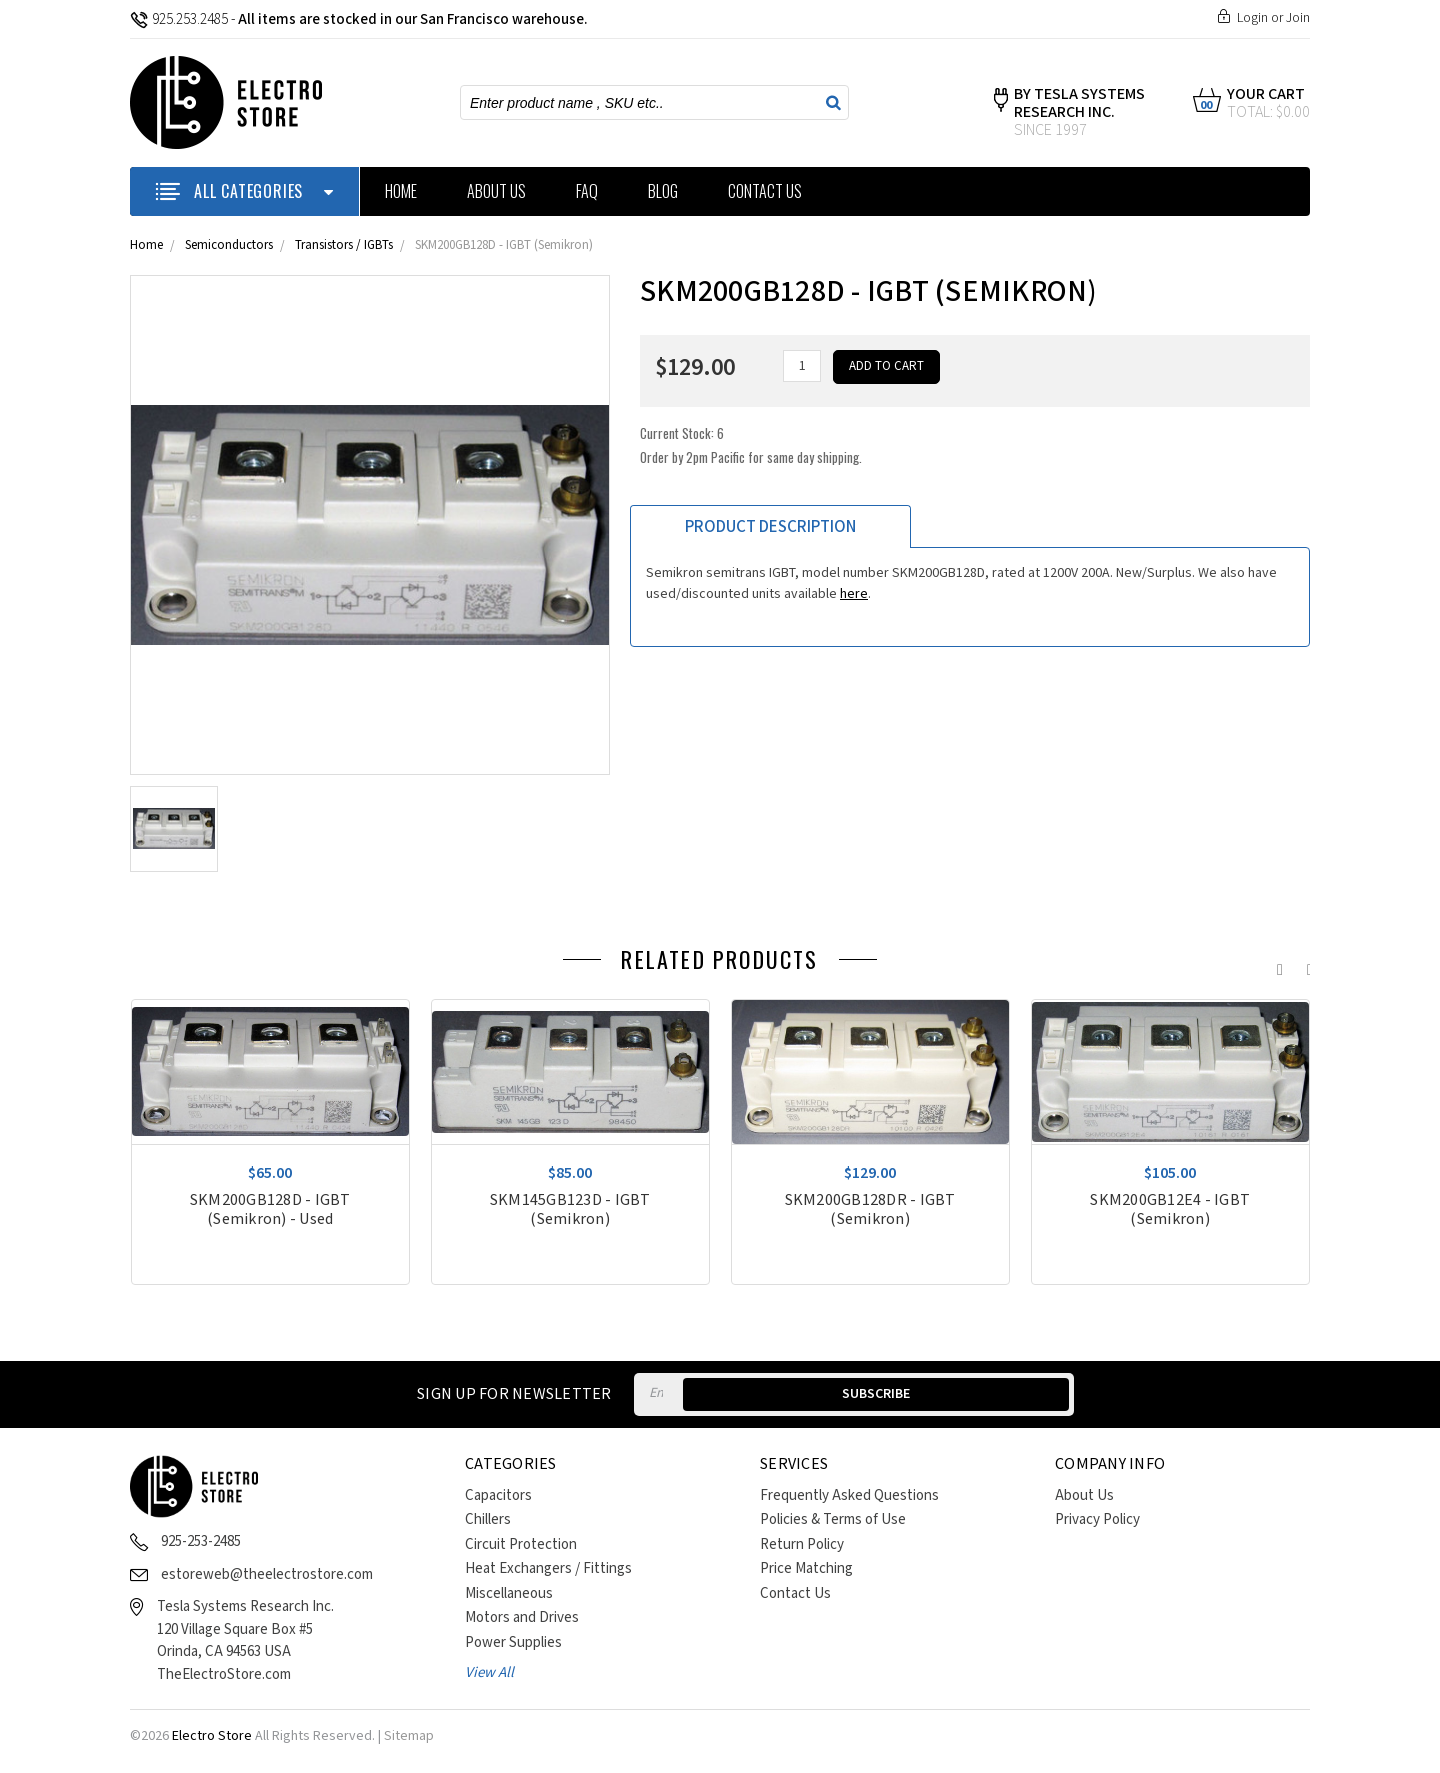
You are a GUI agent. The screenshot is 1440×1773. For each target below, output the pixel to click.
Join (1298, 18)
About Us (496, 191)
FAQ (587, 191)
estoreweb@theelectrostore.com (267, 1574)
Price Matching (806, 1568)
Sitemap (409, 1736)
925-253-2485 (201, 1541)
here (854, 588)
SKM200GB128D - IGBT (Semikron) (504, 245)
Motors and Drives (522, 1617)
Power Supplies (513, 1642)
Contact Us (765, 191)
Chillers (488, 1519)
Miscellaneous (509, 1593)
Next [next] (1305, 965)
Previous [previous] (1275, 965)
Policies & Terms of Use (833, 1519)
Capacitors (498, 1495)
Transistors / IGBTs (344, 245)
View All (489, 1672)
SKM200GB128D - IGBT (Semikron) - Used (270, 1210)
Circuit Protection (521, 1544)
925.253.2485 (179, 19)
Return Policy (802, 1544)
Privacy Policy (1097, 1519)
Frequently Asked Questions (849, 1495)
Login (1252, 18)
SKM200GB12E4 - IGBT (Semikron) (1170, 1210)
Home (401, 191)
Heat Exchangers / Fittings (548, 1568)
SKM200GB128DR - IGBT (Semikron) (870, 1210)
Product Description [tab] (770, 521)
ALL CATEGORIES (244, 191)
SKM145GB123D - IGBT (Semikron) (570, 1210)
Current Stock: (751, 438)
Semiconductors (229, 245)
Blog (663, 191)
